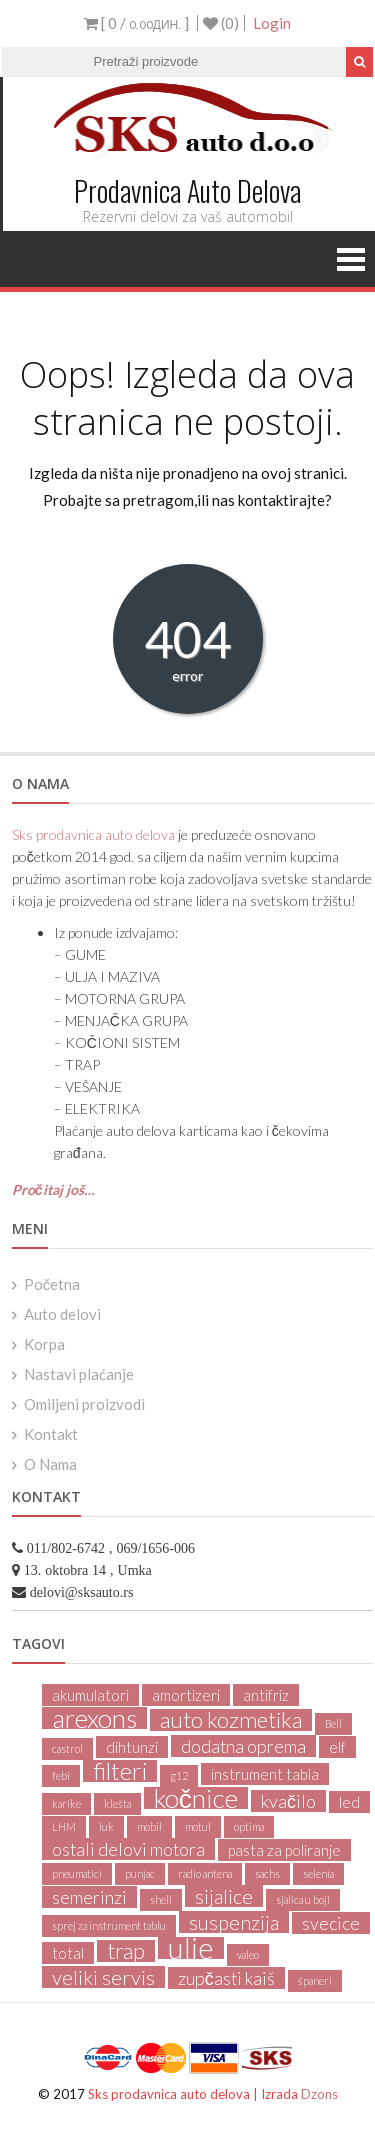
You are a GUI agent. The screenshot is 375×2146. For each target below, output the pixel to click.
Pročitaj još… (53, 1189)
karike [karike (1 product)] (66, 1803)
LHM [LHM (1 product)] (64, 1826)
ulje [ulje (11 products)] (191, 1948)
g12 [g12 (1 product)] (179, 1775)
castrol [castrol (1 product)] (67, 1748)
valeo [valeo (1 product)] (248, 1954)
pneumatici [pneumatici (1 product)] (77, 1873)
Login (272, 23)
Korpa (44, 1344)
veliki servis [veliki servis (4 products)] (103, 1977)
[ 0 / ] (136, 23)
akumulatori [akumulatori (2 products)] (90, 1695)
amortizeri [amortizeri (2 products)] (186, 1695)
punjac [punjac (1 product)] (140, 1873)
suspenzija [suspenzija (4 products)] (234, 1922)
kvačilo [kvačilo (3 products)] (288, 1801)
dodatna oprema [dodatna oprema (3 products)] (243, 1746)
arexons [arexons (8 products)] (94, 1718)
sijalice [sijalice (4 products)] (224, 1896)
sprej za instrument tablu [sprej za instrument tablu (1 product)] (109, 1925)
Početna (52, 1284)
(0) (221, 23)
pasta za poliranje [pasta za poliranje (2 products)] (284, 1850)
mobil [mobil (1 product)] (149, 1826)
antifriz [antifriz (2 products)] (266, 1695)
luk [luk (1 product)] (106, 1826)
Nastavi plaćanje (79, 1374)
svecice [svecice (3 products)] (331, 1923)
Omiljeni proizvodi (84, 1404)
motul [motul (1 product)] (198, 1826)
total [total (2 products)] (68, 1953)
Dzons (319, 2094)
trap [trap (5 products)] (126, 1951)
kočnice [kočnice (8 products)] (196, 1798)
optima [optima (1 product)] (249, 1826)
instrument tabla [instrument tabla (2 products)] (265, 1774)
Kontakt (51, 1434)
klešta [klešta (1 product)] (117, 1803)
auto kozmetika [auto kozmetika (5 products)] (231, 1720)
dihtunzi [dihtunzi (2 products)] (132, 1747)
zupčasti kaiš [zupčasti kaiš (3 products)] (226, 1978)
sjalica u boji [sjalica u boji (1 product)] (303, 1899)
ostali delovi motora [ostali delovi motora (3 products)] (128, 1849)
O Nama (50, 1464)
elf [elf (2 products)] (337, 1747)
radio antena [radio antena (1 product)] (205, 1873)
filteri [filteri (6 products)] (120, 1771)
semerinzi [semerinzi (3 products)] (89, 1897)
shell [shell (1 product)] (161, 1899)
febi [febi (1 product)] (61, 1775)
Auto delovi (62, 1314)
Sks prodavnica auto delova (93, 834)
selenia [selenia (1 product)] (318, 1873)
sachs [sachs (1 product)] (267, 1873)
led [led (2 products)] (349, 1802)
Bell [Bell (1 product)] (333, 1723)
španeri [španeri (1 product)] (315, 1980)
